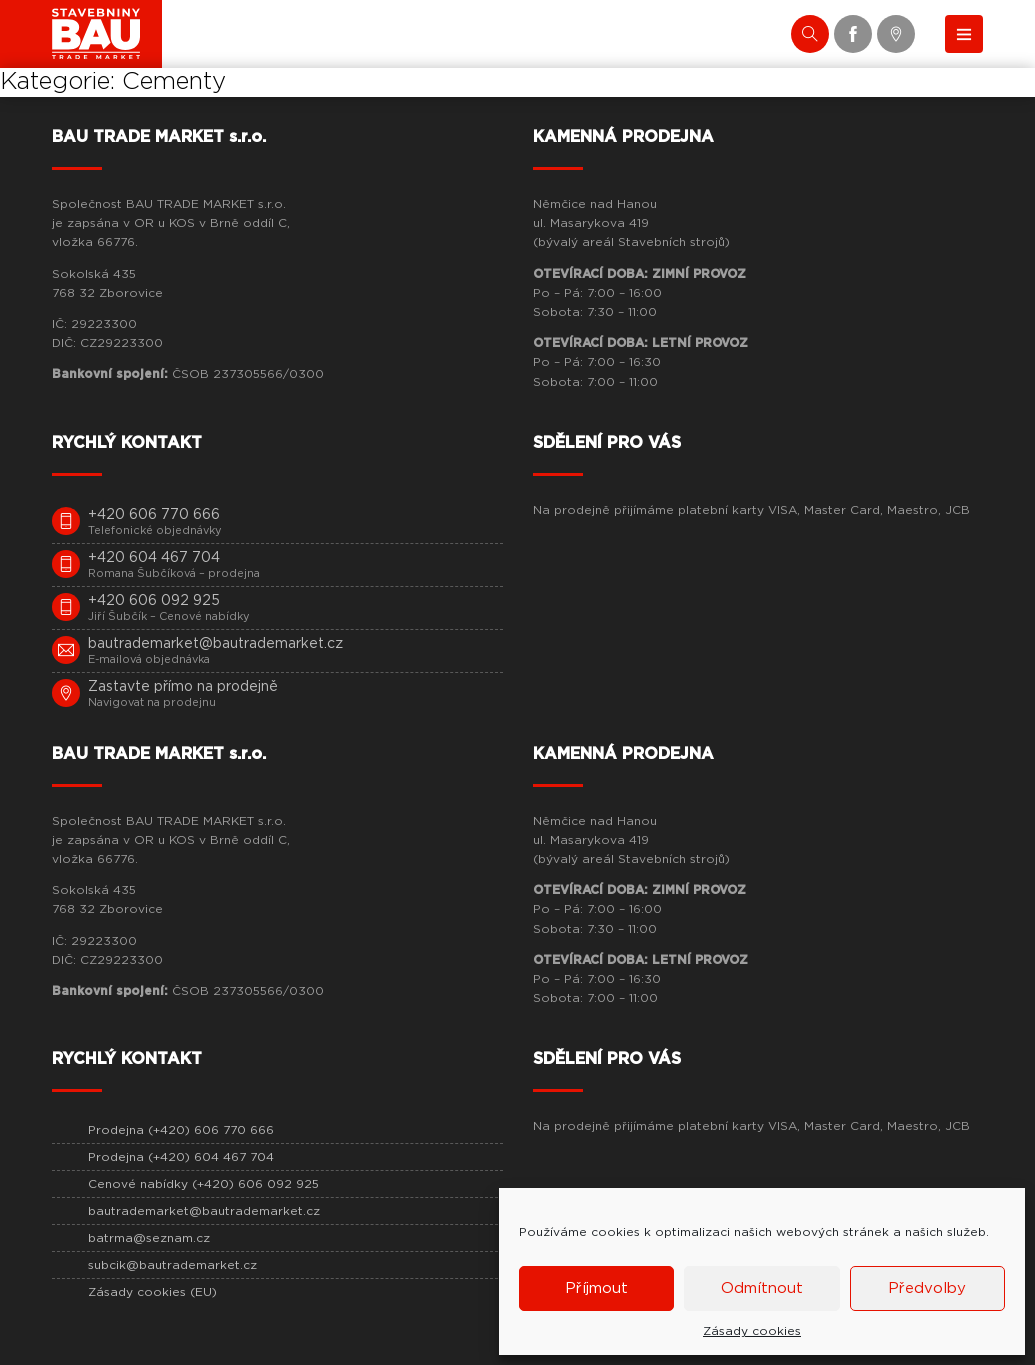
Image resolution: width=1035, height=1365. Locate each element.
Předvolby (927, 1288)
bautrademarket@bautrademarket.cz (204, 1211)
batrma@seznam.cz (149, 1238)
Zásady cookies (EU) (152, 1292)
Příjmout (596, 1288)
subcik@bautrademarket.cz (172, 1265)
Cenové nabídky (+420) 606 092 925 (203, 1184)
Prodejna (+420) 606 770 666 (181, 1130)
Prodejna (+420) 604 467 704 (181, 1157)
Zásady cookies (752, 1331)
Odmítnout (762, 1288)
